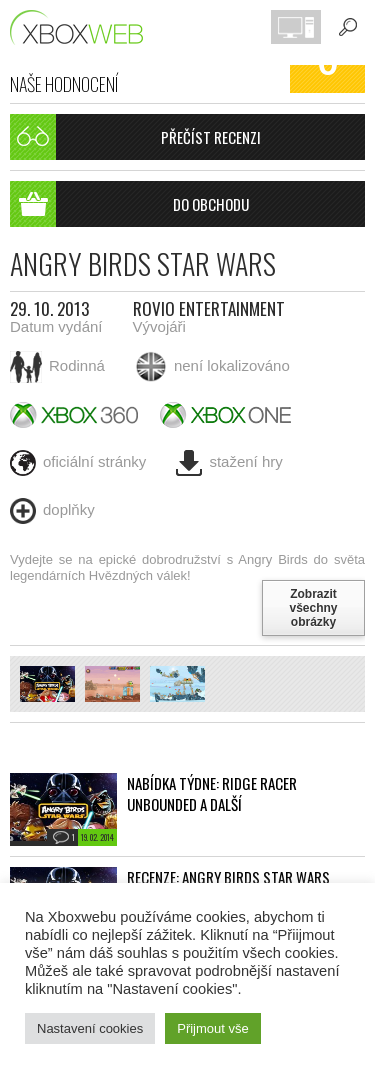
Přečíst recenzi (135, 137)
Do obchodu (129, 204)
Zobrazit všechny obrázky (313, 608)
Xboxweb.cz (82, 27)
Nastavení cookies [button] (90, 1028)
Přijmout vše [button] (213, 1028)
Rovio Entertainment (209, 308)
